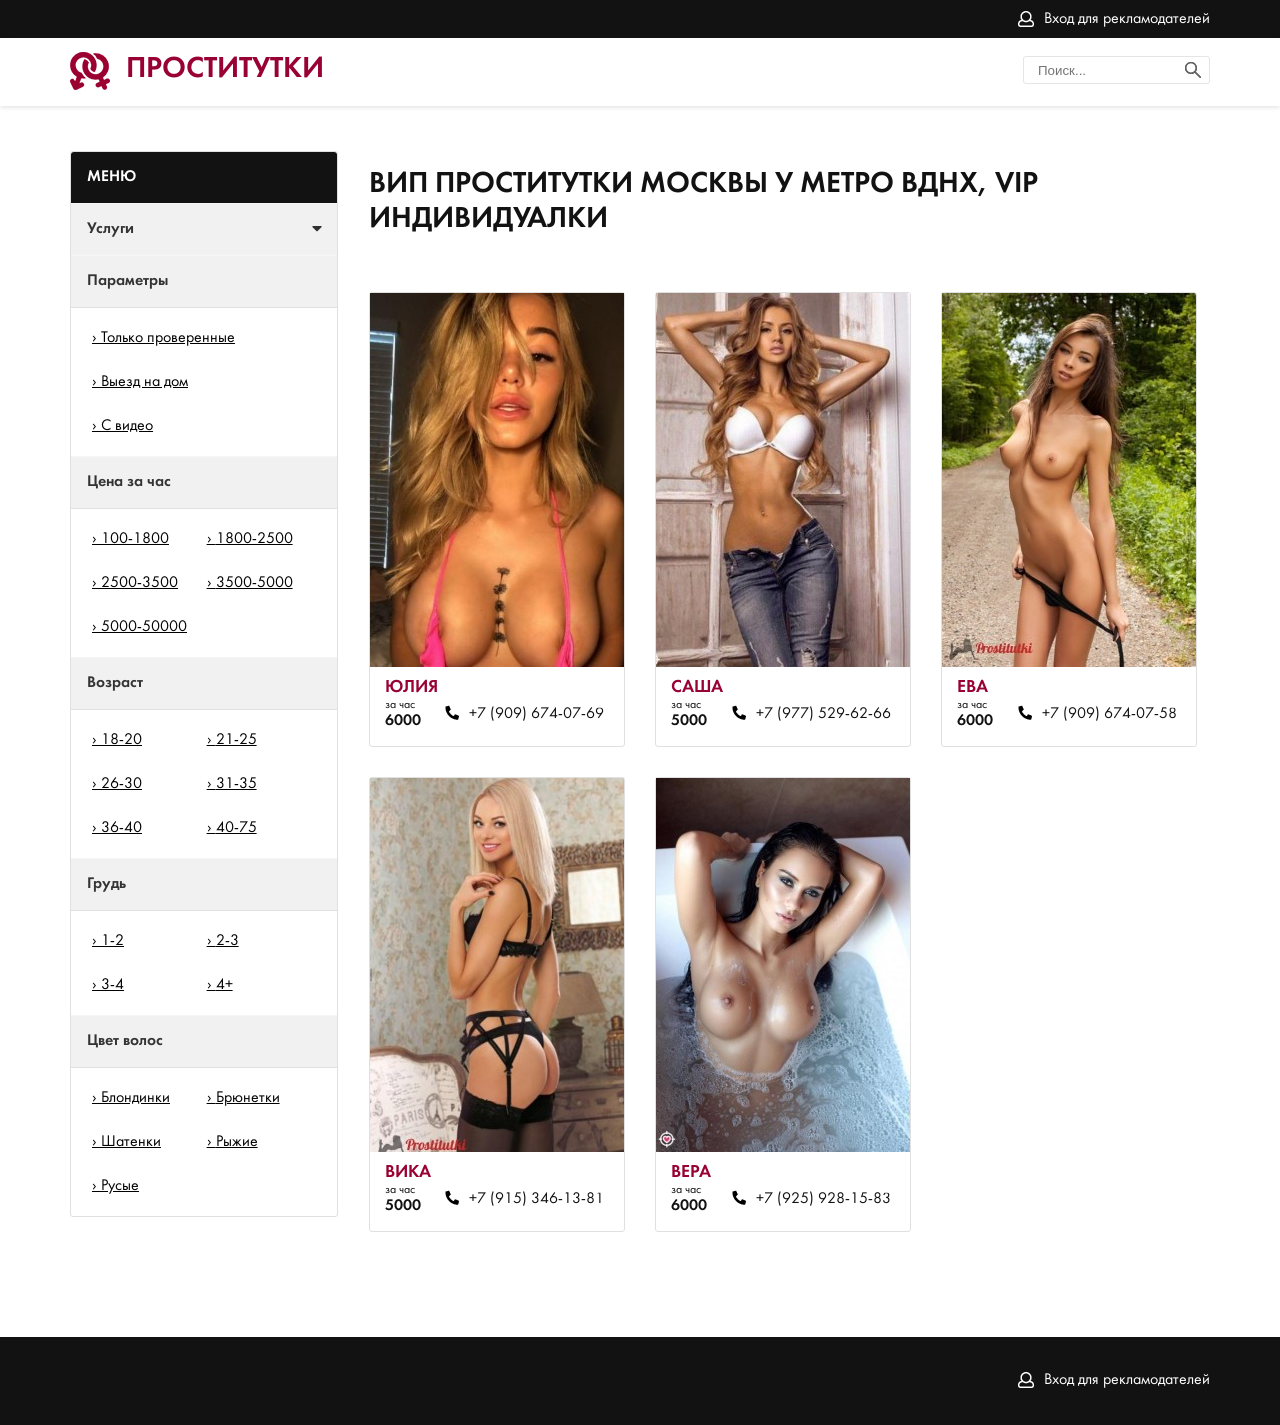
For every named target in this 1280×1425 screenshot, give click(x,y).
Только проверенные (168, 338)
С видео (127, 426)
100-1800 (135, 539)
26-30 (121, 784)
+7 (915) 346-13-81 (536, 1199)
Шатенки (131, 1142)
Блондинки (135, 1098)
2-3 (227, 941)
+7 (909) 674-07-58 (1109, 714)
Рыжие (237, 1142)
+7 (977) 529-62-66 (823, 714)
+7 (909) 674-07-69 (536, 714)
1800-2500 (254, 539)
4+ (224, 985)
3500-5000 (254, 583)
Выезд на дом (144, 382)
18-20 (121, 740)
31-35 (236, 784)
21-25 (236, 740)
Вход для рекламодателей (1127, 19)
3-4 (112, 985)
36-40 (121, 828)
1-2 (112, 941)
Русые (120, 1186)
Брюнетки (248, 1098)
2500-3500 (139, 583)
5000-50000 (144, 627)
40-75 (236, 828)
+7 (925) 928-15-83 (823, 1199)
